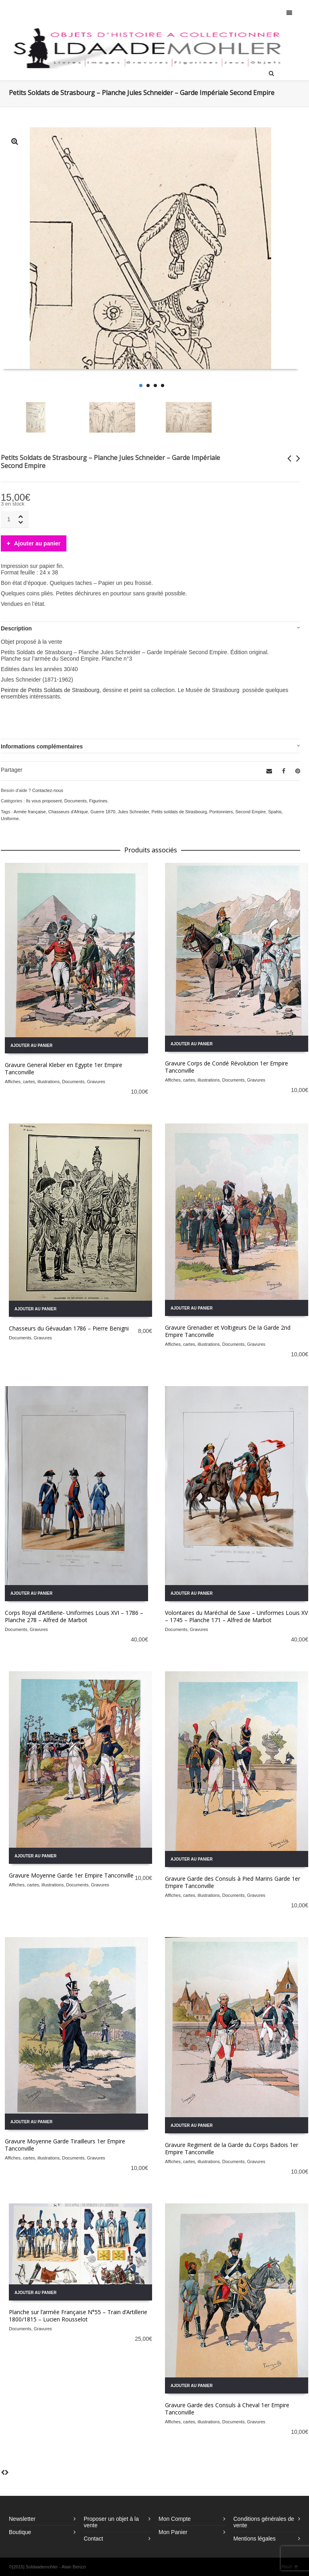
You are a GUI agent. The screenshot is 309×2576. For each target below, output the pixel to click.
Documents (75, 800)
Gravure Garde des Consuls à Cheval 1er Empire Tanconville (227, 2408)
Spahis (275, 811)
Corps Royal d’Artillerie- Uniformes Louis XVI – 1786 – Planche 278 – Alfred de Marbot (74, 1616)
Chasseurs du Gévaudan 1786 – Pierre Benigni (69, 1328)
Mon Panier (173, 2532)
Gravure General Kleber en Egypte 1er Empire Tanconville (63, 1068)
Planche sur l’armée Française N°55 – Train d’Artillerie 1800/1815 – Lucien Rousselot (78, 2315)
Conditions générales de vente (263, 2522)
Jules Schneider (133, 811)
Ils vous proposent (44, 800)
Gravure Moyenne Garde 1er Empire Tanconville (71, 1875)
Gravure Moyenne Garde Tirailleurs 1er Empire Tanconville (65, 2144)
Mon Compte (175, 2519)
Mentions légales (254, 2538)
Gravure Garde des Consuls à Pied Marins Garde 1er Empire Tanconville (232, 1882)
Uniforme (10, 818)
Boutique (20, 2532)
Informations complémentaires (42, 746)
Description (16, 628)
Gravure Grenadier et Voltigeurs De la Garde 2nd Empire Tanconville (227, 1331)
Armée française (30, 811)
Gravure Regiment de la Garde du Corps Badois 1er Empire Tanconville (231, 2148)
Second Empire (250, 811)
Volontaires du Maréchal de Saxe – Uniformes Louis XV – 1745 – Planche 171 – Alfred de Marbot (236, 1616)
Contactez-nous (47, 790)
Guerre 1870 (103, 811)
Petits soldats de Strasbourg (179, 811)
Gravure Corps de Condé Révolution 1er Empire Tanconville (226, 1066)
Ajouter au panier (37, 543)
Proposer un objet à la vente (111, 2522)
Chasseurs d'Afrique (68, 811)
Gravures (96, 1081)
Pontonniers (221, 811)
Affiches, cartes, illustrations (32, 1081)
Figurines (98, 800)
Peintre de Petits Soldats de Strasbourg (50, 690)
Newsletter (22, 2519)
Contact (93, 2538)
